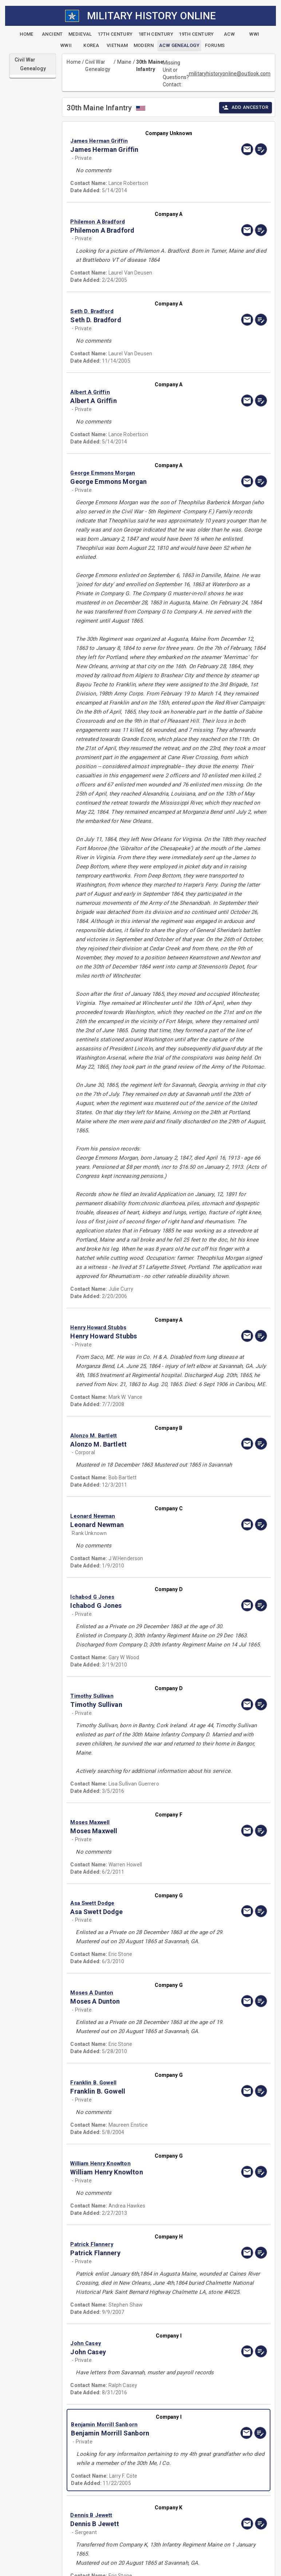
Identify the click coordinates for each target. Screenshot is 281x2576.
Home (74, 62)
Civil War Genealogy (97, 65)
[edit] (261, 149)
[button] (139, 141)
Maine (124, 62)
